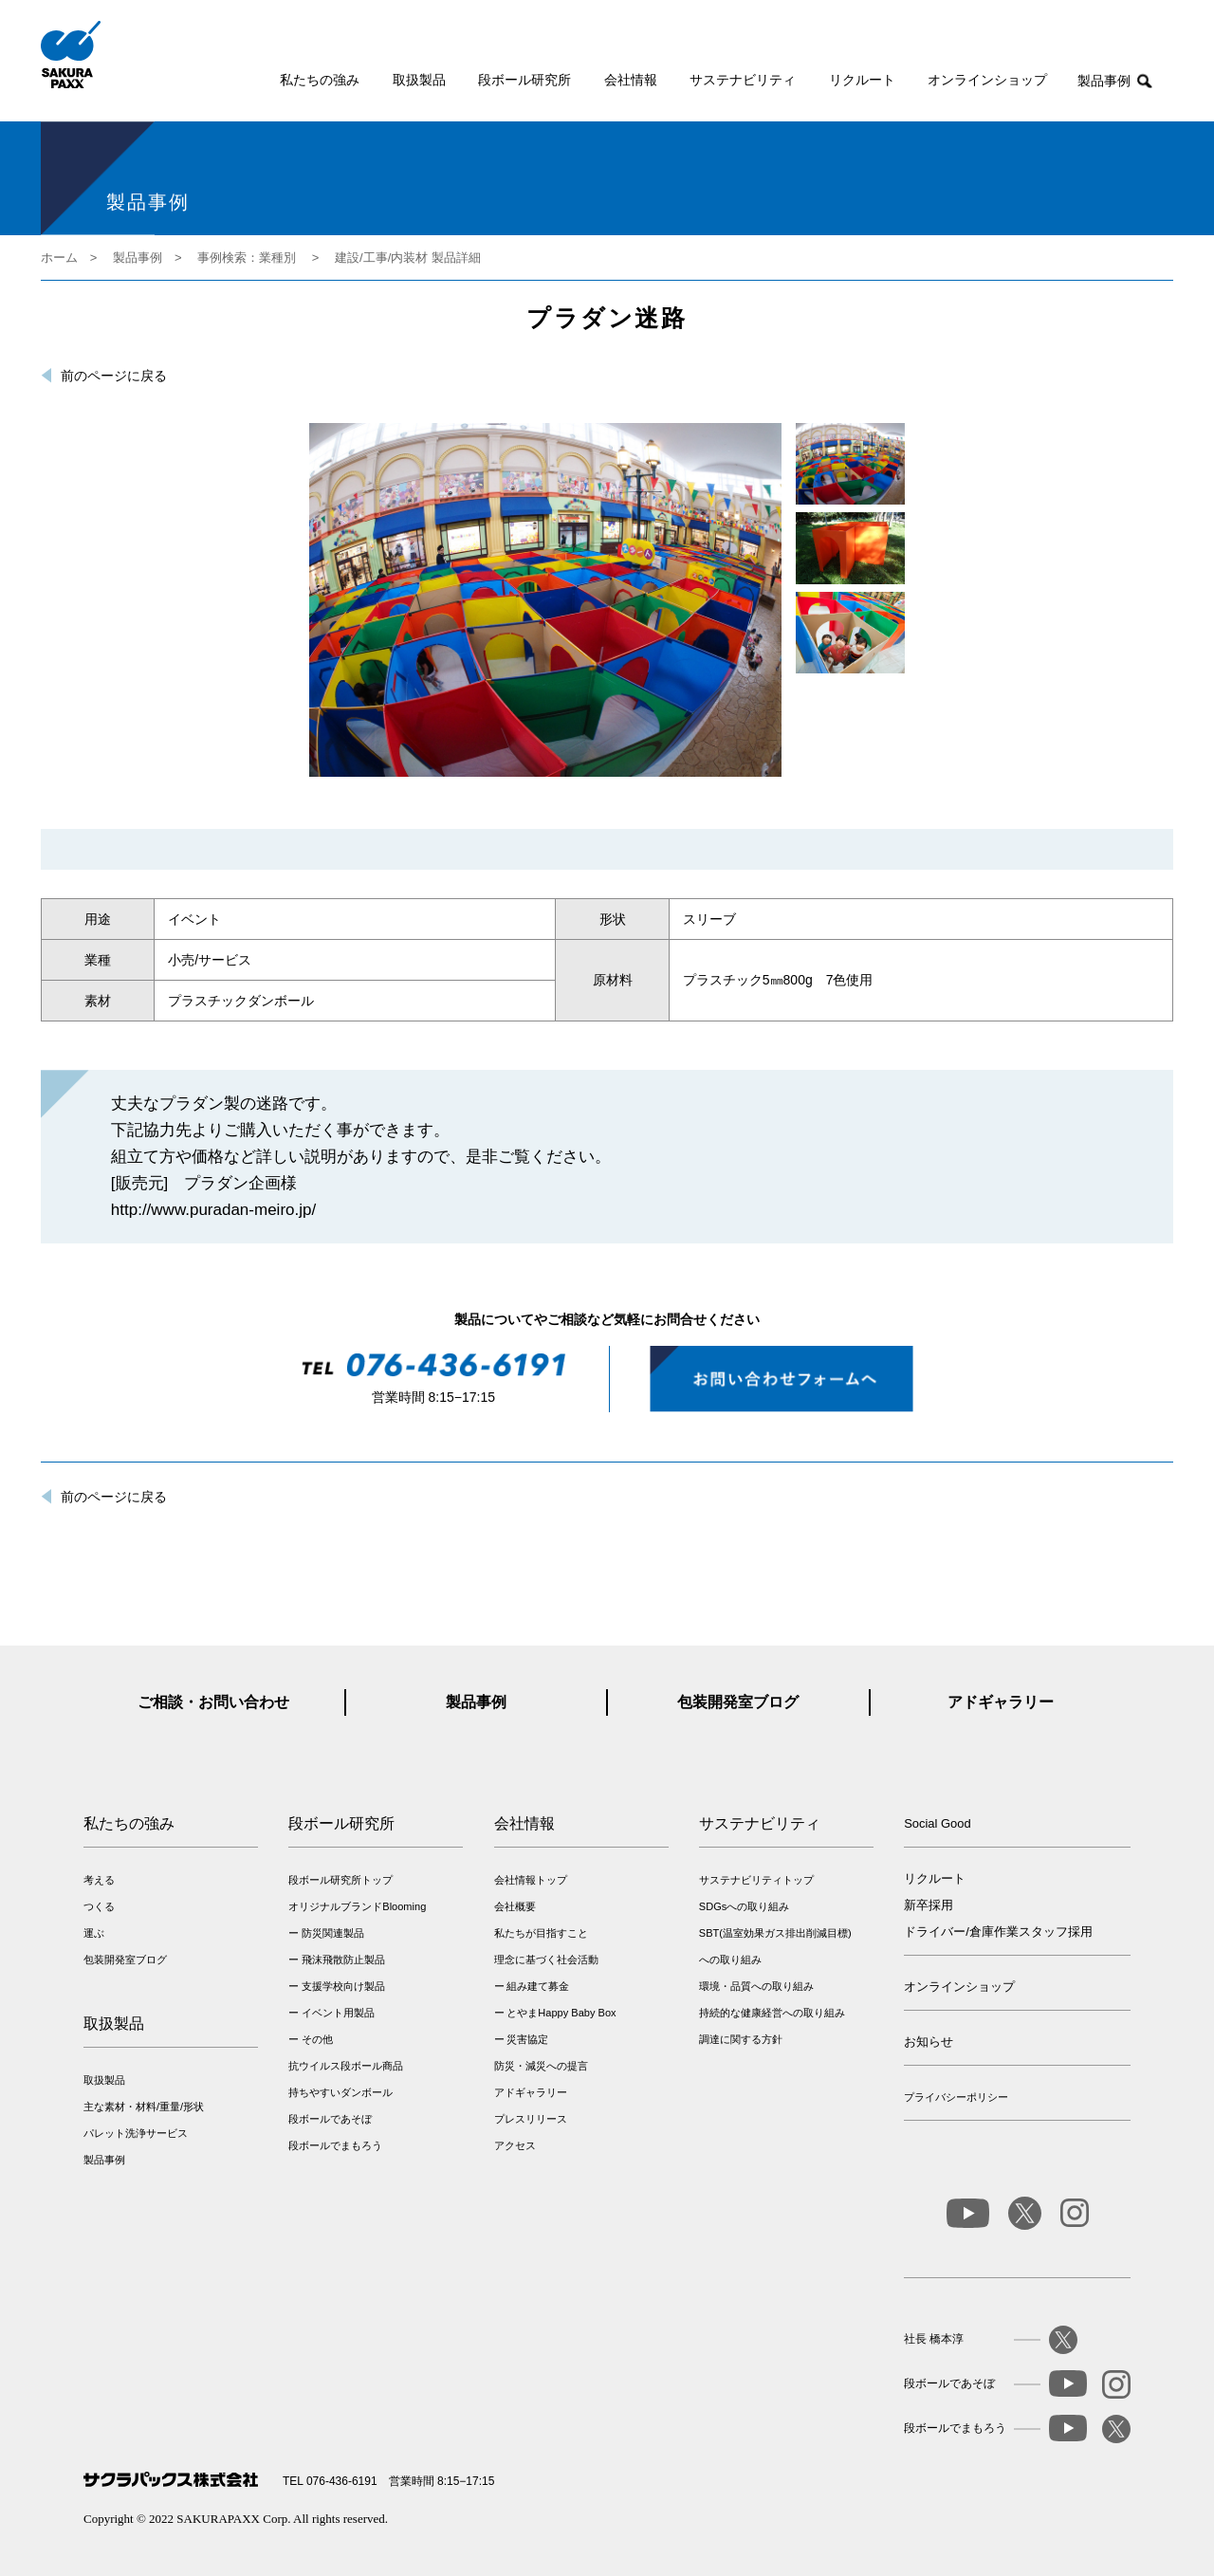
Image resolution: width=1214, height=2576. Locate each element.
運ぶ (93, 1933)
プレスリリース (530, 2119)
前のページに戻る (114, 375)
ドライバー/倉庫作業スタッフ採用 (998, 1931)
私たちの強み (319, 79)
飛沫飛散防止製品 (343, 1959)
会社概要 (515, 1906)
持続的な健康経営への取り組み (772, 2012)
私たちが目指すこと (541, 1933)
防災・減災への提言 (541, 2065)
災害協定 (527, 2039)
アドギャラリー (1000, 1702)
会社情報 (630, 79)
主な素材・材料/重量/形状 (143, 2106)
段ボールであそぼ (330, 2119)
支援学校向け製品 (343, 1986)
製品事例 (1104, 80)
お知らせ (928, 2041)
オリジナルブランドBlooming (357, 1906)
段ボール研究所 (524, 79)
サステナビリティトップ (756, 1880)
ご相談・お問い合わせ (213, 1702)
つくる (99, 1906)
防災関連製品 (333, 1933)
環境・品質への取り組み (756, 1986)
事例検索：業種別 (246, 257)
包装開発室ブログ (738, 1702)
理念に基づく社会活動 (546, 1959)
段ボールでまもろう (335, 2145)
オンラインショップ (987, 79)
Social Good (937, 1823)
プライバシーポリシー (956, 2097)
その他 (317, 2039)
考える (99, 1880)
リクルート (862, 79)
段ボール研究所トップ (340, 1880)
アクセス (515, 2145)
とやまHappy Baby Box (561, 2012)
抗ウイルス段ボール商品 (345, 2065)
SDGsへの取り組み (744, 1906)
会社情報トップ (530, 1880)
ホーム (59, 257)
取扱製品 (419, 79)
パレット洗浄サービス (135, 2133)
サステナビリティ (743, 79)
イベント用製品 (338, 2012)
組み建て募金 (537, 1986)
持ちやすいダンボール (340, 2092)
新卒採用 (928, 1905)
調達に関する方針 (740, 2039)
